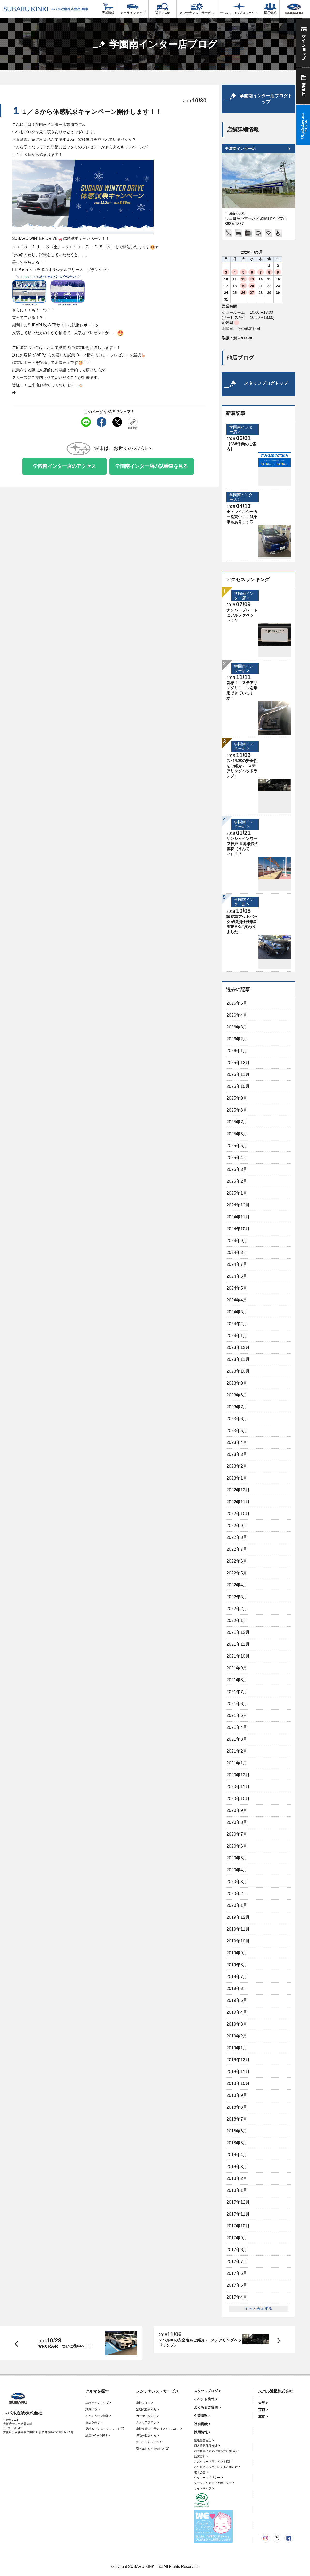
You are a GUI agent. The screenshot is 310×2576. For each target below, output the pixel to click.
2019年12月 (238, 1917)
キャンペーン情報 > (98, 2416)
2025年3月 (236, 1169)
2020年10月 (238, 1798)
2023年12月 (238, 1347)
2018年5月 (236, 2142)
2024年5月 (236, 1288)
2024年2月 (236, 1323)
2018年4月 (236, 2154)
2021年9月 (236, 1668)
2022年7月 (236, 1549)
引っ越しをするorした (152, 2448)
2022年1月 (236, 1620)
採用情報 (270, 9)
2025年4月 (236, 1157)
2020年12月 (238, 1774)
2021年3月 (236, 1739)
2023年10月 (238, 1371)
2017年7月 (236, 2261)
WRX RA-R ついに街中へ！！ (65, 2346)
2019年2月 (236, 2036)
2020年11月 (238, 1786)
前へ (15, 2343)
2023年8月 (236, 1395)
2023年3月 (236, 1454)
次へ (274, 2340)
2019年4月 (236, 2012)
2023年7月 (236, 1406)
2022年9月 (236, 1525)
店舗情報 (108, 9)
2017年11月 (238, 2214)
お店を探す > (93, 2422)
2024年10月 (238, 1228)
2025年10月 (238, 1086)
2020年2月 (236, 1893)
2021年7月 (236, 1691)
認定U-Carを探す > (97, 2435)
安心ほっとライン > (149, 2442)
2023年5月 (236, 1430)
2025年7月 (236, 1122)
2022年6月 (236, 1561)
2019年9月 (236, 1952)
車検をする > (144, 2402)
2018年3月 (236, 2166)
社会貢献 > (202, 2424)
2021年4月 (236, 1727)
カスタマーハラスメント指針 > (214, 2461)
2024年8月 (236, 1252)
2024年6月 (236, 1276)
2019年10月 (238, 1941)
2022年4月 (236, 1584)
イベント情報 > (205, 2399)
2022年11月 (238, 1501)
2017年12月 (238, 2202)
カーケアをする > (147, 2416)
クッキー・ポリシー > (208, 2477)
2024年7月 (236, 1264)
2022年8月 (236, 1537)
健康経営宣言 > (204, 2440)
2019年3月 (236, 2024)
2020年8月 (236, 1822)
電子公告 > (201, 2472)
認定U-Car (162, 9)
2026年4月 (236, 1015)
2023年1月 (236, 1478)
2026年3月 (236, 1027)
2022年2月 (236, 1608)
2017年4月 (236, 2297)
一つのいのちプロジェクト (239, 9)
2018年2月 (236, 2178)
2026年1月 (236, 1050)
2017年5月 (236, 2285)
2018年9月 (236, 2095)
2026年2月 (236, 1038)
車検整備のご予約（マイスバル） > (159, 2429)
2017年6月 (236, 2273)
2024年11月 (238, 1216)
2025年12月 (238, 1062)
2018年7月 (236, 2119)
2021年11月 (238, 1644)
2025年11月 (238, 1074)
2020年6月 (236, 1846)
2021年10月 (238, 1656)
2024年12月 (238, 1205)
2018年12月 (238, 2059)
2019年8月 (236, 1964)
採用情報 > (202, 2432)
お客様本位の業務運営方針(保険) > (216, 2451)
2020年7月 (236, 1834)
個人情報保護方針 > (207, 2445)
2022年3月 (236, 1596)
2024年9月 (236, 1240)
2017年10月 (238, 2226)
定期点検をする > (147, 2409)
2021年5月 (236, 1715)
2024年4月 (236, 1300)
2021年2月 (236, 1751)
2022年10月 (238, 1513)
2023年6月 (236, 1418)
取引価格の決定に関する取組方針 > (217, 2467)
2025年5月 (236, 1145)
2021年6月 (236, 1703)
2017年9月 (236, 2237)
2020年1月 (236, 1905)
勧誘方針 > (201, 2456)
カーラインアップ (133, 9)
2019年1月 (236, 2047)
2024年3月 (236, 1311)
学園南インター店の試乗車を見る (151, 466)
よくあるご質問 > (207, 2407)
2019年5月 (236, 2000)
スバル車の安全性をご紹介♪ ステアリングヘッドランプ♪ (200, 2342)
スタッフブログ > (147, 2422)
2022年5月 (236, 1573)
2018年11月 (238, 2071)
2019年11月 (238, 1929)
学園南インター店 (240, 149)
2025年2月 (236, 1181)
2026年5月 (236, 1003)
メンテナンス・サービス (196, 9)
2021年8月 (236, 1679)
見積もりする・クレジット (104, 2429)
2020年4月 (236, 1869)
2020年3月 (236, 1881)
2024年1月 (236, 1335)
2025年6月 (236, 1133)
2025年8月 (236, 1110)
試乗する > (92, 2409)
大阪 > (263, 2403)
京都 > (263, 2410)
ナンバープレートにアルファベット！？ (241, 615)
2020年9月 (236, 1810)
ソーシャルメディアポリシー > (214, 2483)
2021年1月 (236, 1763)
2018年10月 (238, 2083)
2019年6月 (236, 1988)
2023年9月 (236, 1383)
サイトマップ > (204, 2488)
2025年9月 (236, 1098)
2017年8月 (236, 2249)
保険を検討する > (147, 2435)
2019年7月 (236, 1976)
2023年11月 (238, 1359)
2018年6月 (236, 2131)
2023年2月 (236, 1466)
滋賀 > (263, 2416)
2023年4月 (236, 1442)
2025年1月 (236, 1193)
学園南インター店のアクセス (64, 466)
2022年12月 (238, 1490)
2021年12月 (238, 1632)
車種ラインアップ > (98, 2402)
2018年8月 (236, 2107)
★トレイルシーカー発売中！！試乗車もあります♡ (241, 517)
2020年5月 (236, 1858)
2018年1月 (236, 2190)
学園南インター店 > (244, 746)
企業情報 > (202, 2416)
